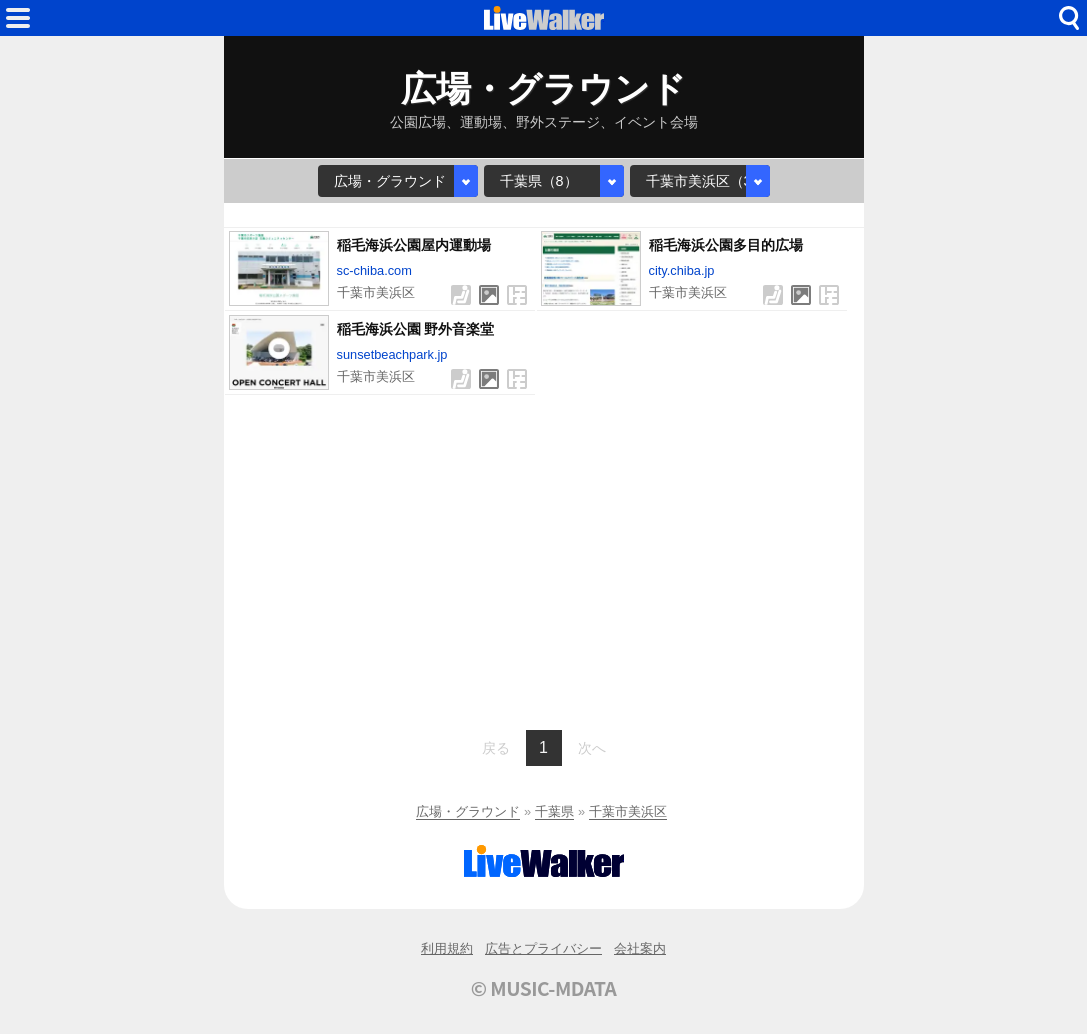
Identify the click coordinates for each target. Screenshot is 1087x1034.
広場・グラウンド (468, 811)
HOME (544, 18)
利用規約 (447, 948)
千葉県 (554, 811)
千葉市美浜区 (628, 811)
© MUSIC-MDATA (544, 988)
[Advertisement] (544, 560)
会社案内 (640, 948)
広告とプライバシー (543, 948)
